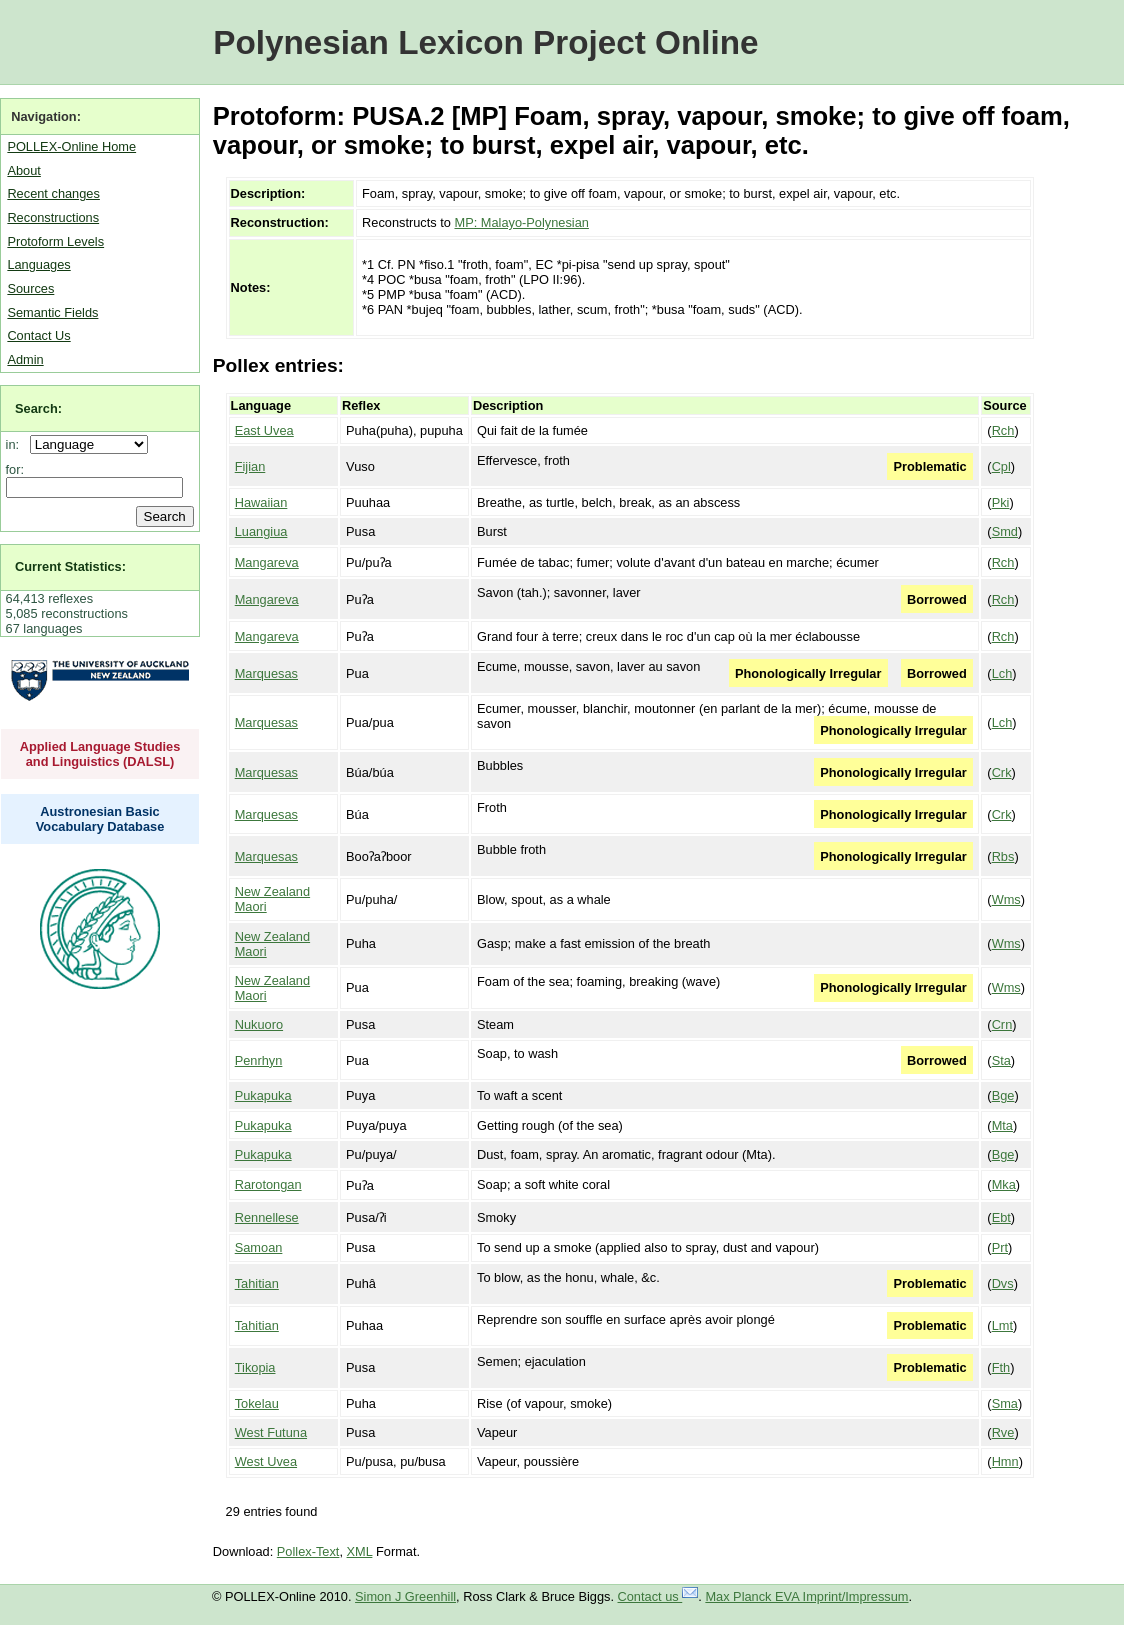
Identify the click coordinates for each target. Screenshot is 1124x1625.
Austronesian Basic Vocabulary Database (100, 819)
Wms (1006, 899)
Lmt (1002, 1325)
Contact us (658, 1596)
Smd (1005, 531)
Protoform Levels (55, 241)
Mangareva (267, 562)
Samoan (259, 1247)
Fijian (250, 466)
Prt (1000, 1247)
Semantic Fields (52, 312)
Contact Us (38, 335)
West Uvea (266, 1461)
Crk (1002, 772)
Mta (1002, 1125)
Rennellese (267, 1217)
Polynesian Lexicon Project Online (485, 42)
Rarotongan (268, 1184)
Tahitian (257, 1283)
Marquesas (266, 673)
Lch (1002, 673)
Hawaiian (261, 502)
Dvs (1003, 1283)
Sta (1001, 1060)
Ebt (1001, 1217)
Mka (1004, 1184)
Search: (38, 408)
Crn (1002, 1024)
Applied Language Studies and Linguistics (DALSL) (100, 754)
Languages (38, 264)
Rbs (1003, 856)
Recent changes (53, 193)
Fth (1001, 1367)
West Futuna (271, 1432)
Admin (25, 359)
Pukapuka (263, 1095)
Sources (30, 288)
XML (360, 1551)
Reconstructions (53, 217)
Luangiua (261, 531)
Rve (1003, 1432)
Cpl (1001, 466)
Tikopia (255, 1367)
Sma (1005, 1403)
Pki (1001, 502)
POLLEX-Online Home (71, 146)
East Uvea (264, 430)
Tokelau (257, 1403)
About (23, 170)
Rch (1003, 430)
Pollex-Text (308, 1551)
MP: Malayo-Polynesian (522, 222)
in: (16, 444)
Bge (1003, 1095)
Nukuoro (259, 1024)
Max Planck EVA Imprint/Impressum (806, 1596)
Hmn (1005, 1461)
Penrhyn (259, 1060)
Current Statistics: (70, 566)
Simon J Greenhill (405, 1596)
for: (15, 469)
